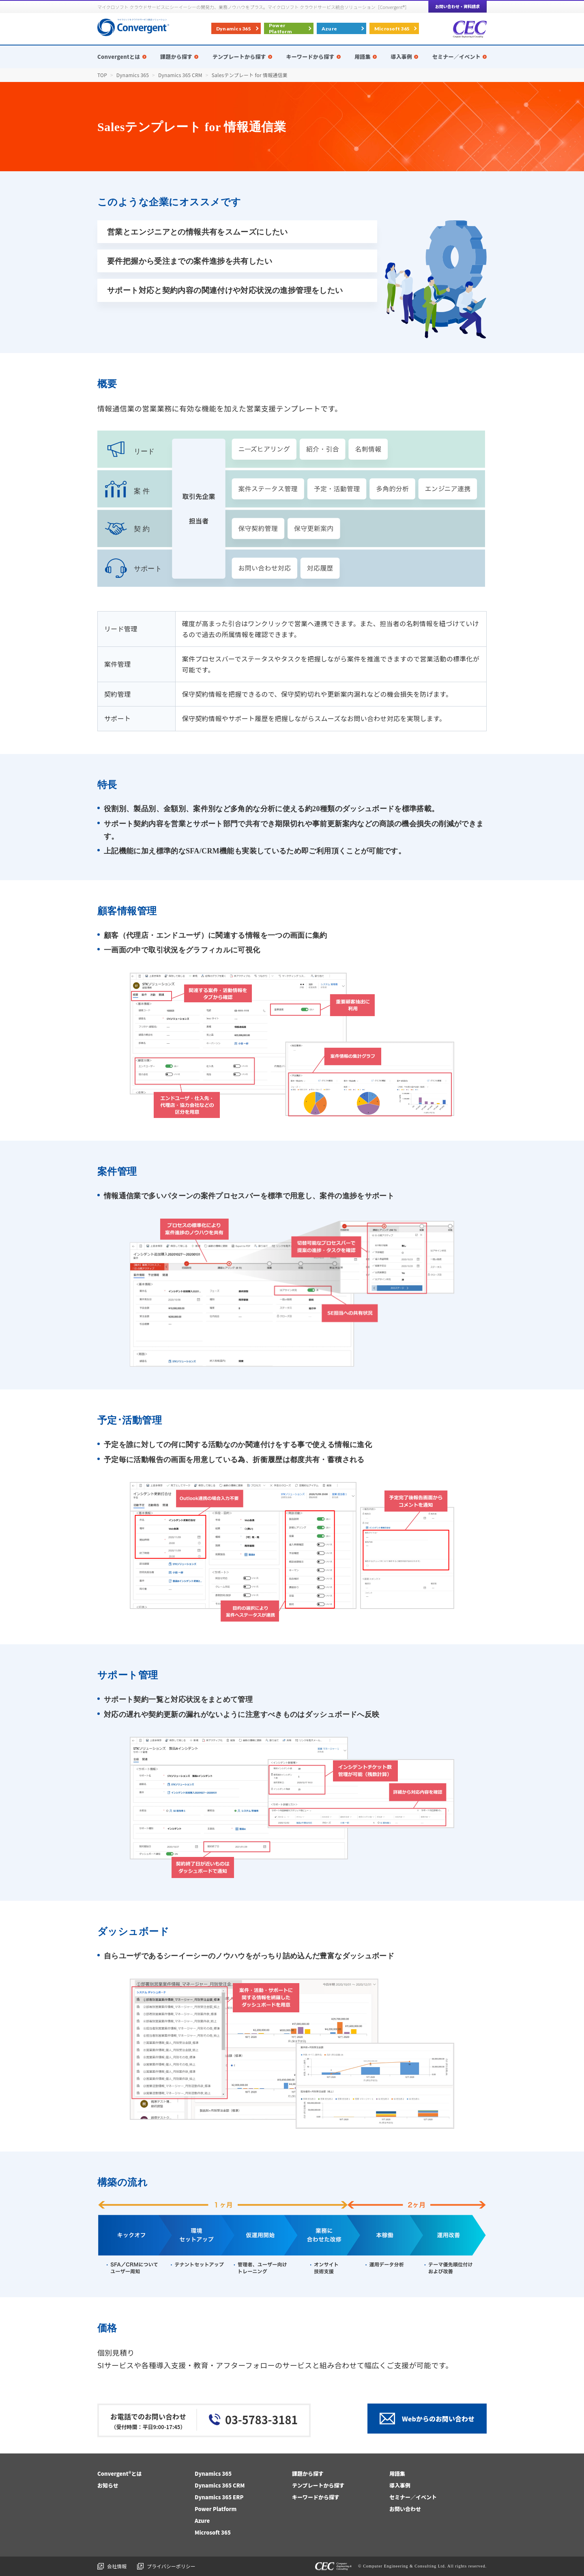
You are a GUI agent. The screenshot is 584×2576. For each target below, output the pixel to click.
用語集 (397, 2473)
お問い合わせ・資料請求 (457, 6)
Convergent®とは (119, 2473)
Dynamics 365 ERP (219, 2497)
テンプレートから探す (318, 2485)
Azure (329, 29)
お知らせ (107, 2485)
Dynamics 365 (233, 29)
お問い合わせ (405, 2509)
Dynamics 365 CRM (220, 2485)
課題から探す (308, 2473)
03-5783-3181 (261, 2419)
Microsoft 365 (392, 29)
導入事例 (399, 2485)
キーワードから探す (315, 2497)
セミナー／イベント (413, 2497)
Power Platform (280, 28)
